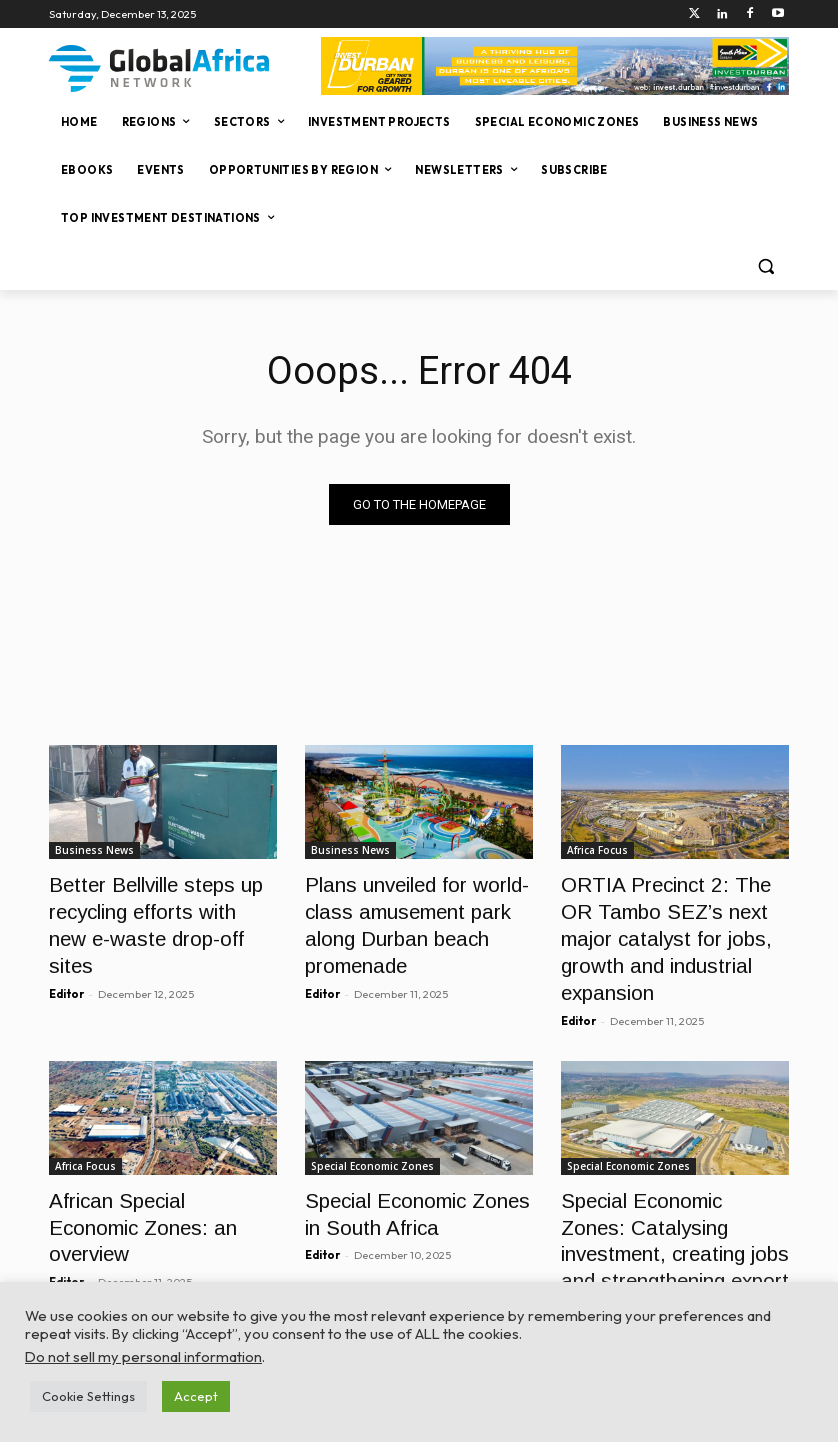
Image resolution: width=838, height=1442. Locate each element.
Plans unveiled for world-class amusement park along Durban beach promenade (416, 904)
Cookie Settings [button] (88, 1396)
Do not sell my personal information (143, 1356)
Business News (94, 850)
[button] (765, 266)
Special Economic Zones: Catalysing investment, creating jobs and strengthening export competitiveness (659, 1195)
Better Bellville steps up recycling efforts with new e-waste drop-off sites (159, 904)
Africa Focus (597, 850)
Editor (66, 952)
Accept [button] (196, 1396)
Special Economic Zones (372, 1119)
